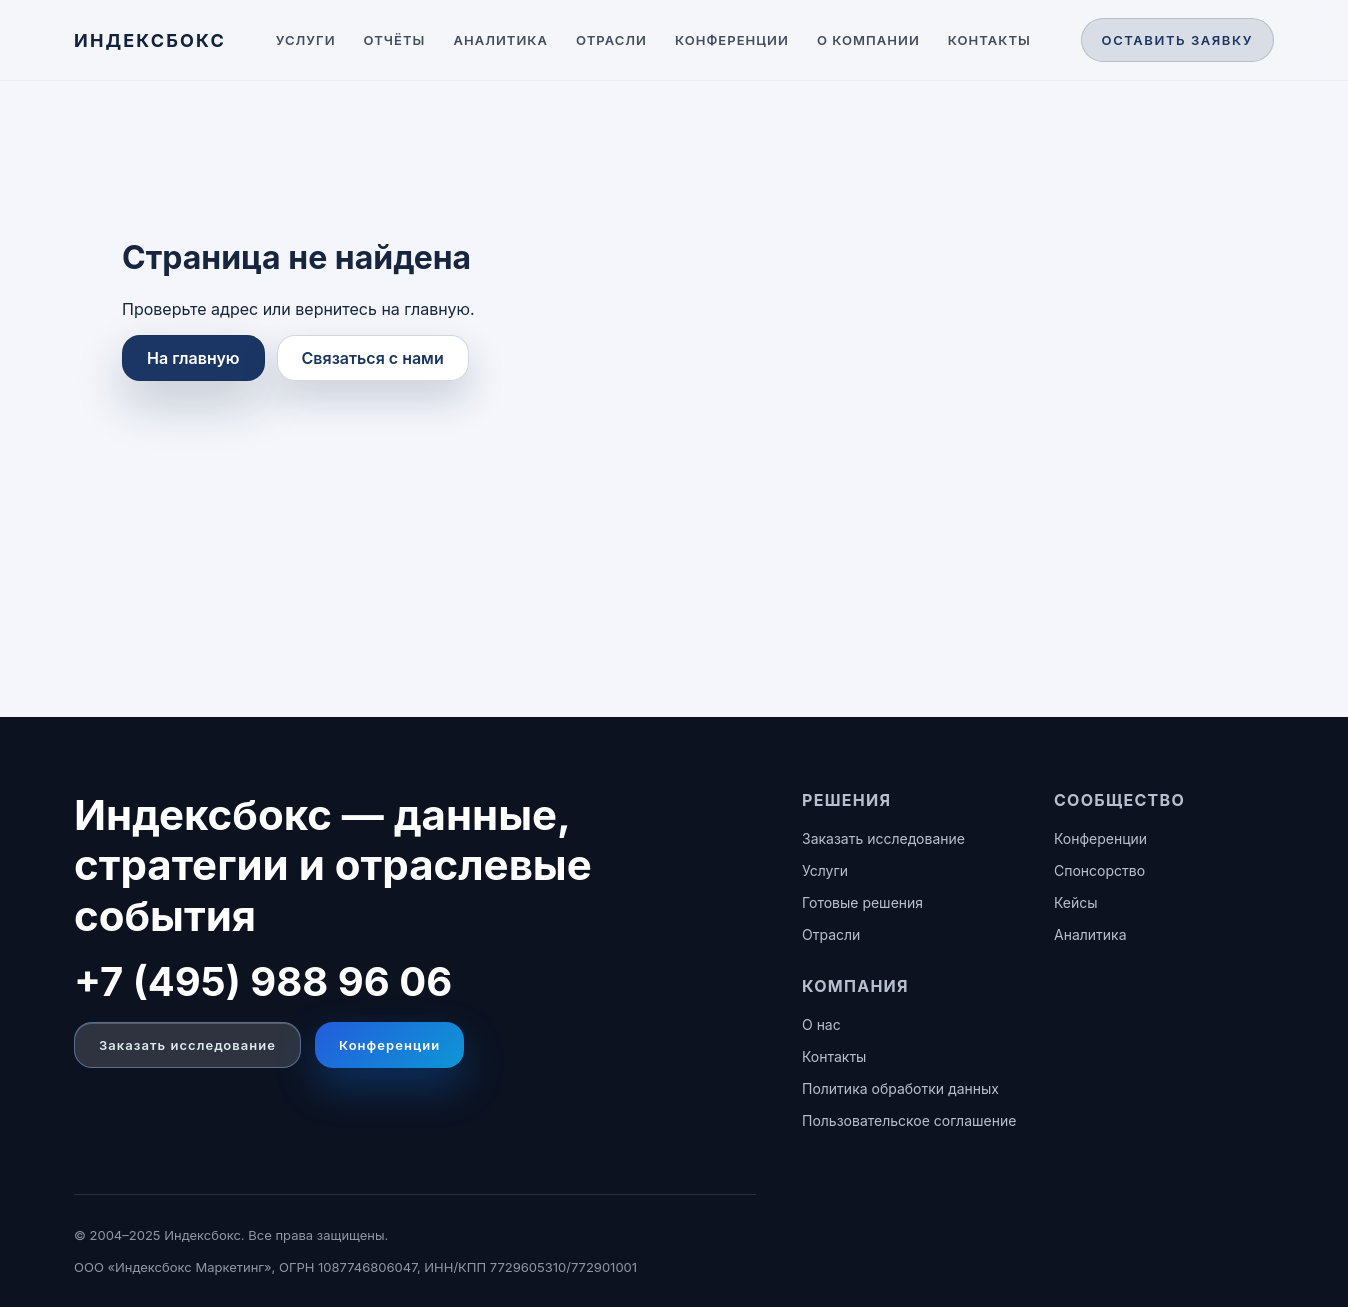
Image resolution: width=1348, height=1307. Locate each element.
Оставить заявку (1177, 40)
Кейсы (1076, 902)
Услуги (306, 40)
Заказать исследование (187, 1045)
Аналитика (500, 40)
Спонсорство (1099, 870)
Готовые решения (862, 902)
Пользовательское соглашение (909, 1120)
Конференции (732, 40)
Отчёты (395, 40)
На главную (193, 358)
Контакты (989, 40)
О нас (821, 1024)
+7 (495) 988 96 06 (263, 981)
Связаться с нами (373, 358)
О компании (868, 40)
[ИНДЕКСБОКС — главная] (150, 40)
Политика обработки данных (900, 1088)
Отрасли (611, 40)
